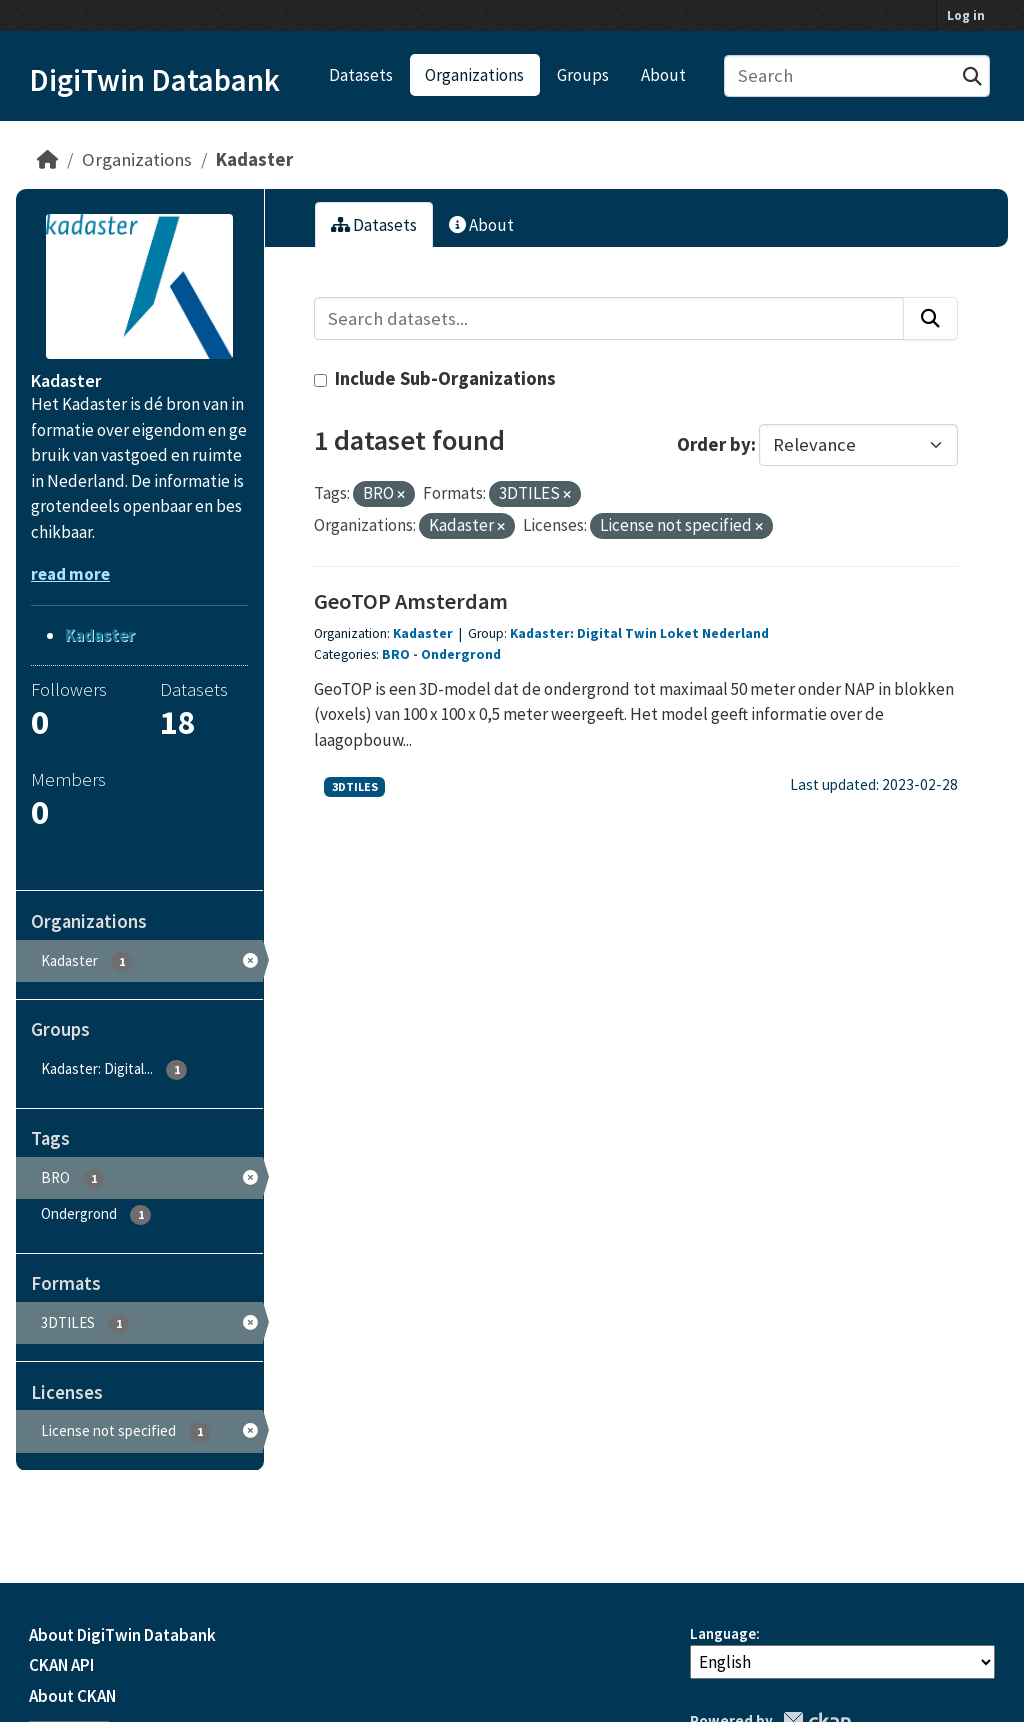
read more (70, 574)
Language (723, 1633)
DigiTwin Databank (154, 80)
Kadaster (254, 159)
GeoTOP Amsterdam (411, 601)
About (663, 75)
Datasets (361, 75)
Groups (583, 75)
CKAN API (61, 1665)
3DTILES (355, 786)
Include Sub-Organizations (435, 378)
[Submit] (972, 76)
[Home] (47, 159)
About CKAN (72, 1696)
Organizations (474, 75)
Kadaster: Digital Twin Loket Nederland (639, 633)
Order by (714, 444)
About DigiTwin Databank (122, 1635)
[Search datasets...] (857, 76)
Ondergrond (461, 654)
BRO (396, 654)
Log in (966, 15)
